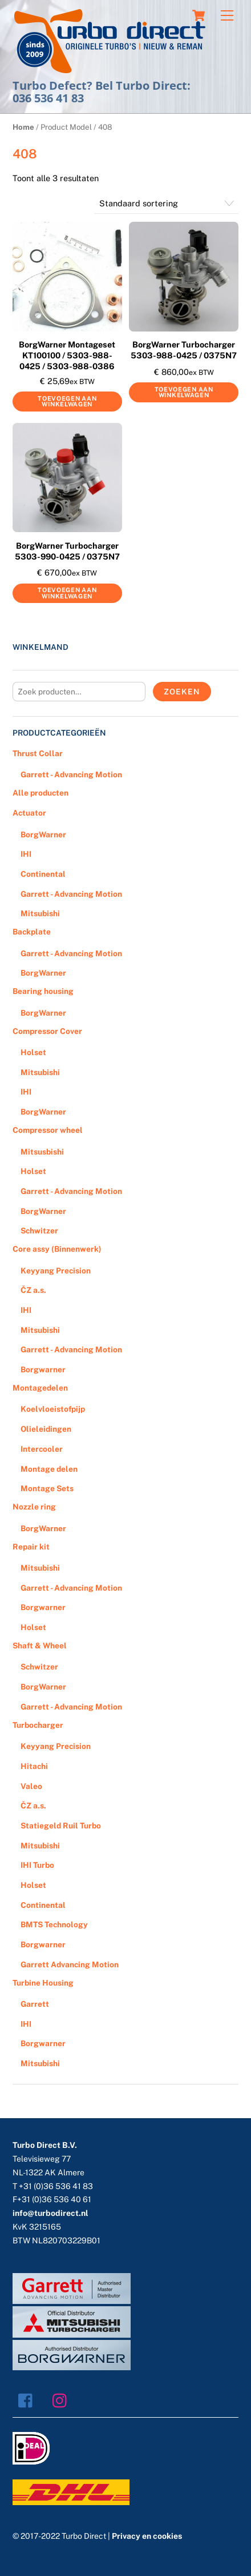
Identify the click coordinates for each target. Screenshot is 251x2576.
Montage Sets (47, 1488)
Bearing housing (43, 991)
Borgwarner (43, 1369)
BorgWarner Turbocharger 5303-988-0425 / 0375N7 (184, 350)
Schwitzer (39, 1230)
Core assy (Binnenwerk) (57, 1248)
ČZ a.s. (33, 1290)
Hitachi (34, 1766)
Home (23, 126)
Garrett (35, 2003)
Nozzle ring (34, 1506)
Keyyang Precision (56, 1270)
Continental (43, 873)
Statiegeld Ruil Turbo (61, 1825)
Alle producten (40, 792)
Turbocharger (38, 1725)
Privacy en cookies (147, 2536)
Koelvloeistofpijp (53, 1408)
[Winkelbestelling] (166, 204)
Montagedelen (40, 1387)
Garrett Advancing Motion (70, 1964)
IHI (26, 853)
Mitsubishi (40, 913)
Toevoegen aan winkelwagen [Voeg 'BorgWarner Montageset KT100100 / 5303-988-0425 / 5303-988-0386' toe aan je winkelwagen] (67, 401)
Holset (33, 1052)
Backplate (32, 931)
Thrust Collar (38, 753)
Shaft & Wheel (40, 1645)
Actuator (29, 812)
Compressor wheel (48, 1130)
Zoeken (182, 691)
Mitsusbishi (42, 1151)
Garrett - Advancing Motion (71, 774)
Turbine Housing (43, 1982)
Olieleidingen (46, 1428)
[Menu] (227, 16)
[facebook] (28, 2399)
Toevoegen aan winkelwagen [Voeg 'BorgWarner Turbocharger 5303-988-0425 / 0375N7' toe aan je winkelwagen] (184, 392)
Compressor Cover (47, 1031)
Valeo (31, 1786)
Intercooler (42, 1448)
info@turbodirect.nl (50, 2213)
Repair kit (31, 1546)
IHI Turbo (37, 1865)
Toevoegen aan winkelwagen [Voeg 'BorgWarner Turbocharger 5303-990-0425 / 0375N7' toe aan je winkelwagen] (67, 593)
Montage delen (49, 1468)
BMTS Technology (54, 1924)
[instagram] (62, 2399)
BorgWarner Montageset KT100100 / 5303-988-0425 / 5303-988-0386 (67, 355)
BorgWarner (43, 834)
